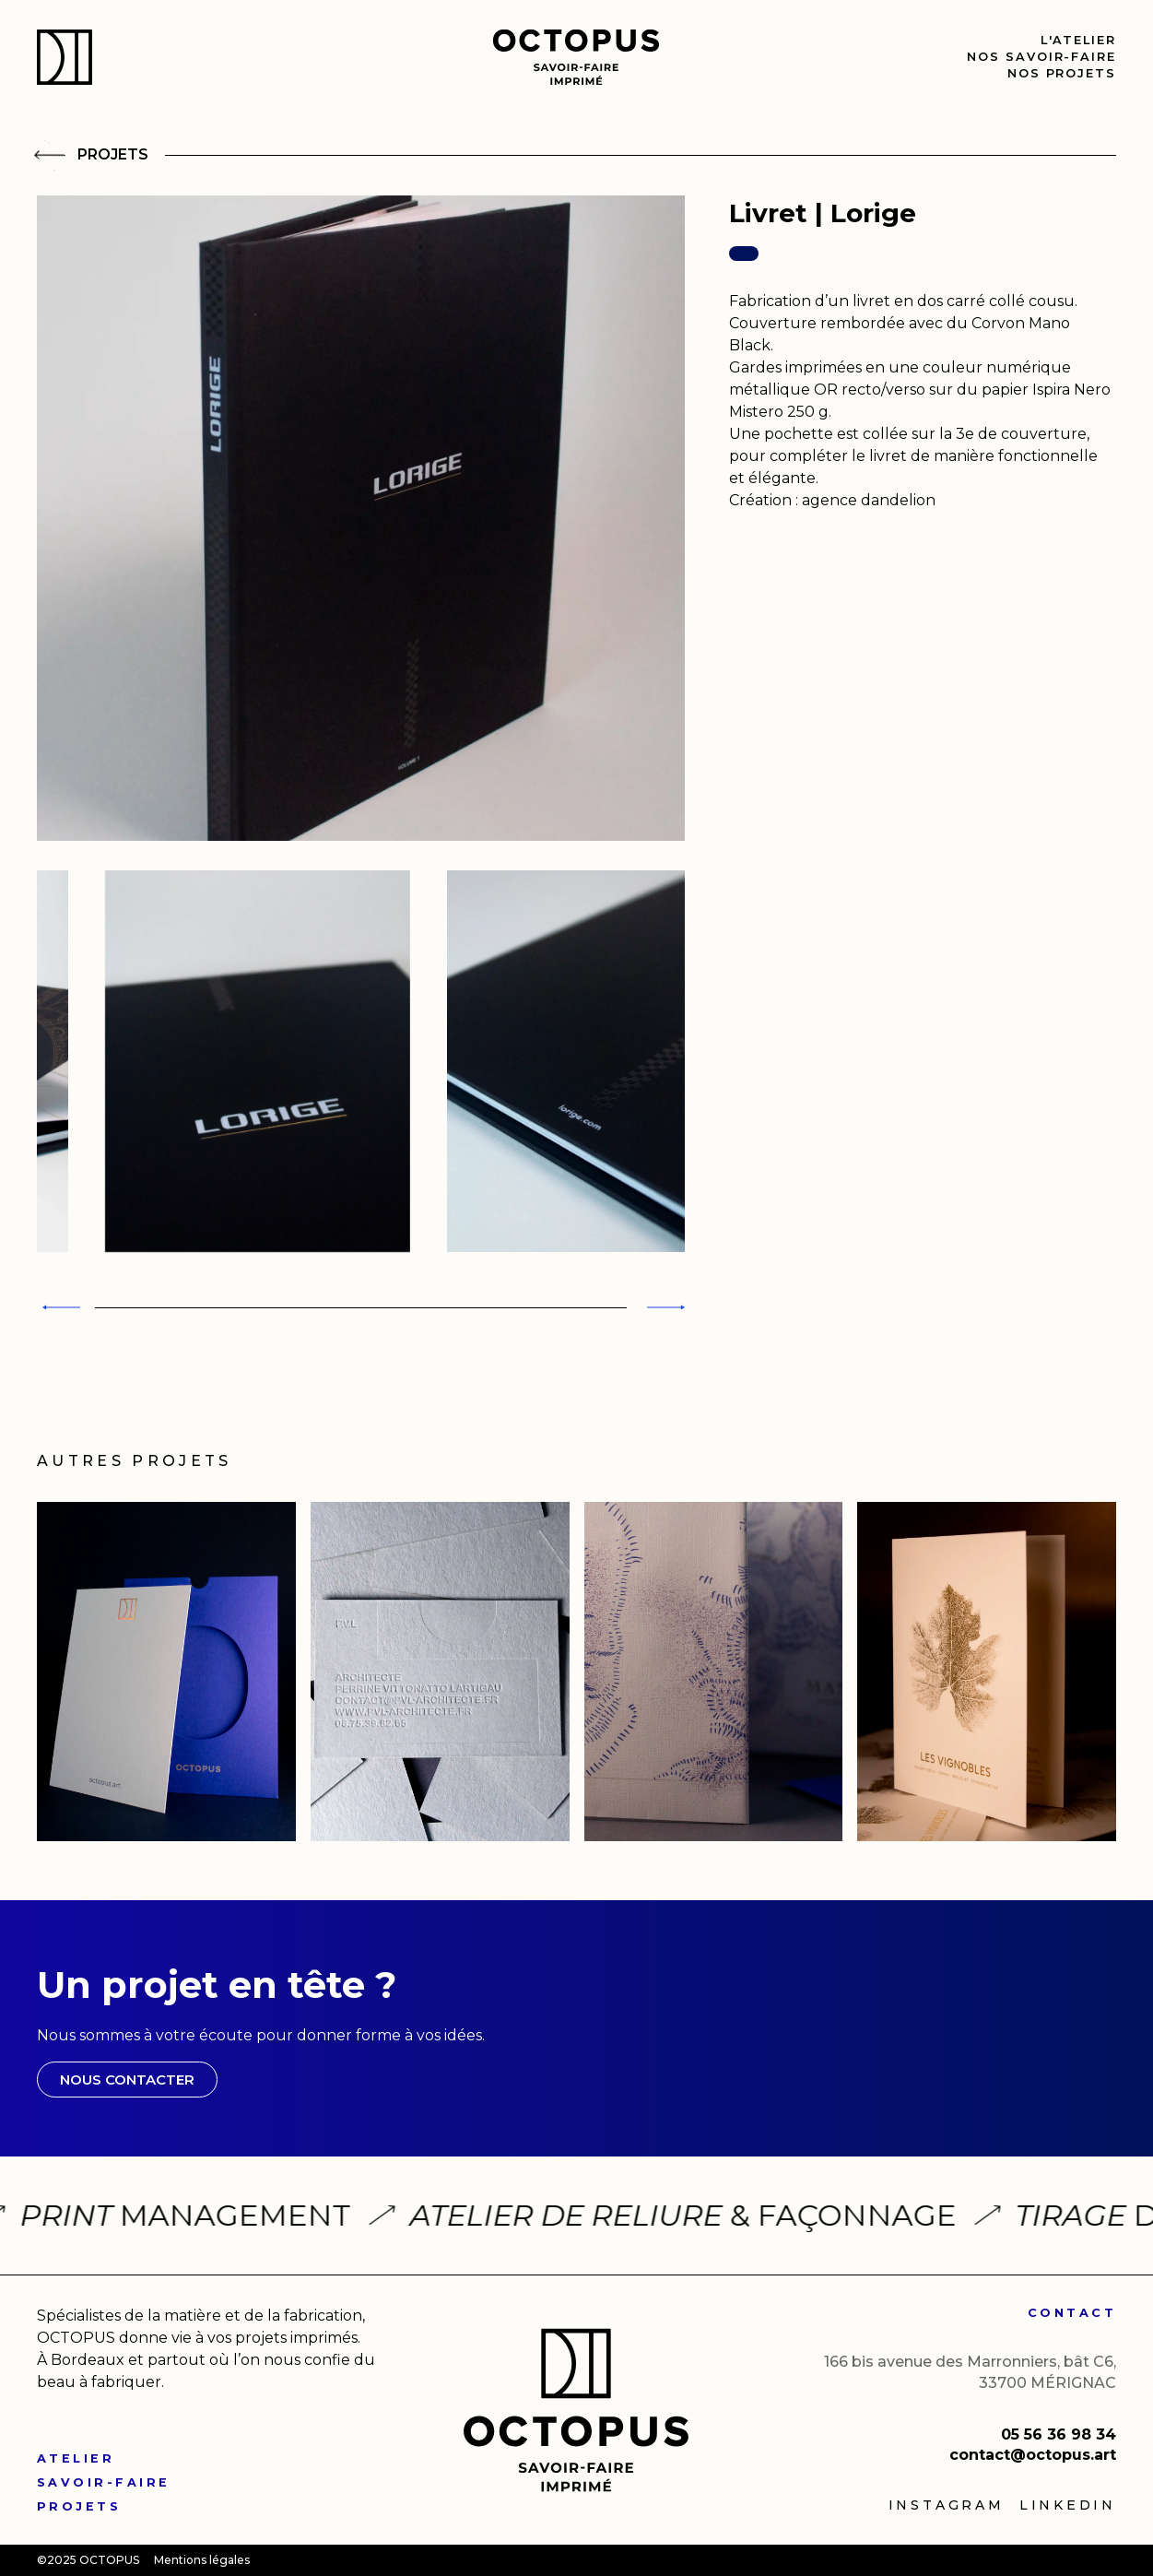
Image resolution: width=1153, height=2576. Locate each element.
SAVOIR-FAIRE (103, 2482)
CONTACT (1072, 2313)
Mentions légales (202, 2560)
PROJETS (79, 2506)
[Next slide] (663, 1307)
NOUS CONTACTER (127, 2079)
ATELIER (75, 2458)
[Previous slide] (58, 1307)
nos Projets (1061, 73)
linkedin (1067, 2505)
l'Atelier (1078, 40)
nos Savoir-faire (1041, 57)
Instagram (946, 2505)
